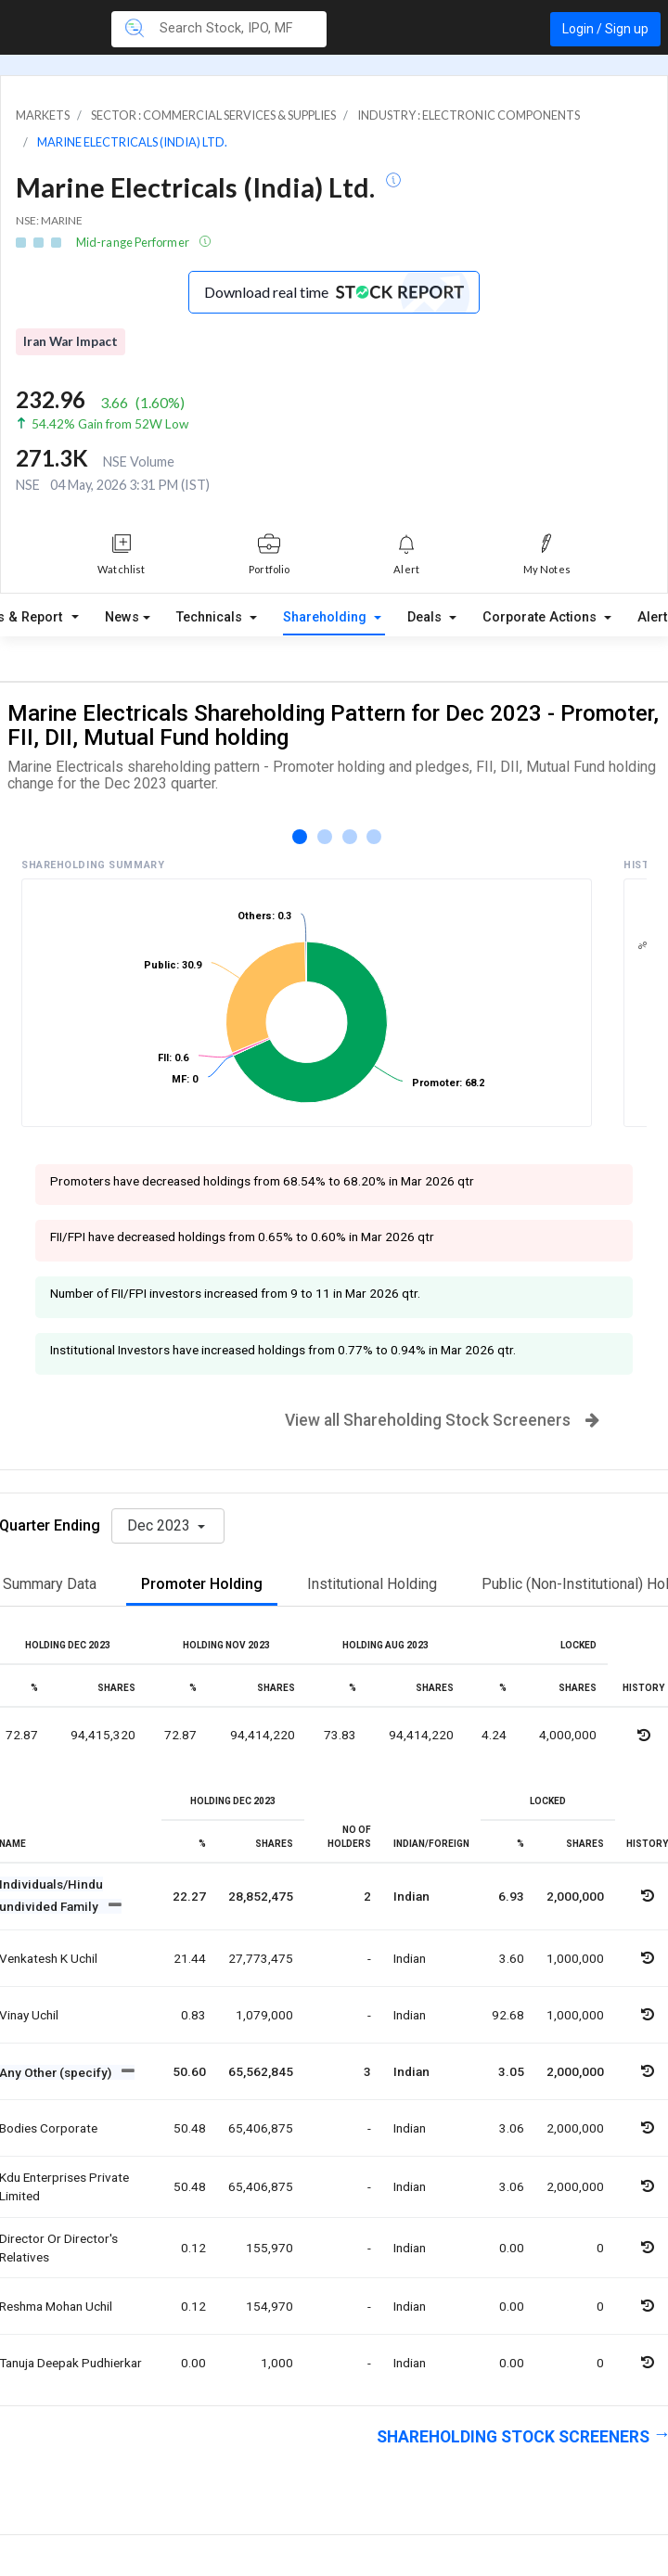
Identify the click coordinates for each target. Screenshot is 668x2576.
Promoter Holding (202, 1584)
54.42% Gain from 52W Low (110, 424)
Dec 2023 (160, 1525)
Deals (426, 617)
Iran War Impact (70, 341)
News (122, 617)
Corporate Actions (541, 617)
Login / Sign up (605, 28)
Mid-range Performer (133, 242)
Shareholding (326, 617)
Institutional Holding (372, 1584)
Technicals (211, 617)
